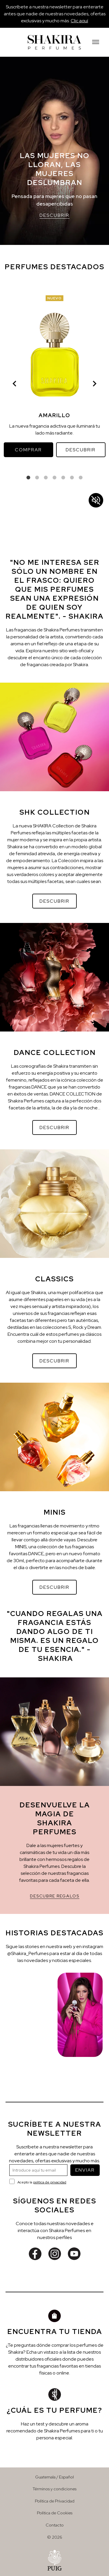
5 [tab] (63, 478)
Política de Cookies (54, 2512)
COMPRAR (28, 450)
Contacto (55, 2525)
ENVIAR (85, 2170)
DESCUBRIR (54, 215)
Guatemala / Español (54, 2477)
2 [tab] (37, 478)
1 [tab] (28, 478)
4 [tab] (55, 478)
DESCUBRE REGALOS (54, 1896)
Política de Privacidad (54, 2501)
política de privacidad (49, 2182)
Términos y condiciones (54, 2488)
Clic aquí (79, 21)
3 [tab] (46, 478)
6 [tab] (72, 478)
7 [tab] (81, 478)
